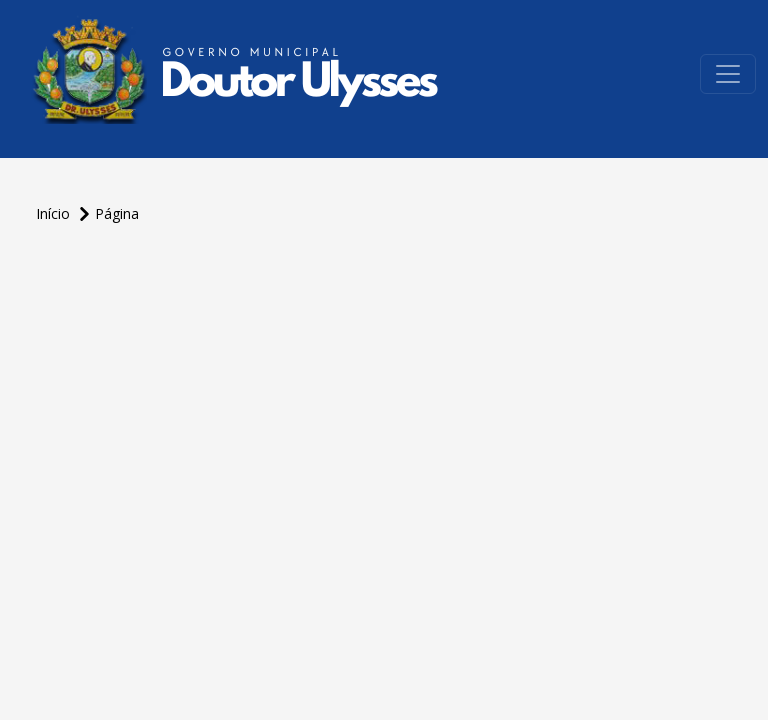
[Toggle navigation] (728, 74)
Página (117, 213)
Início (55, 213)
